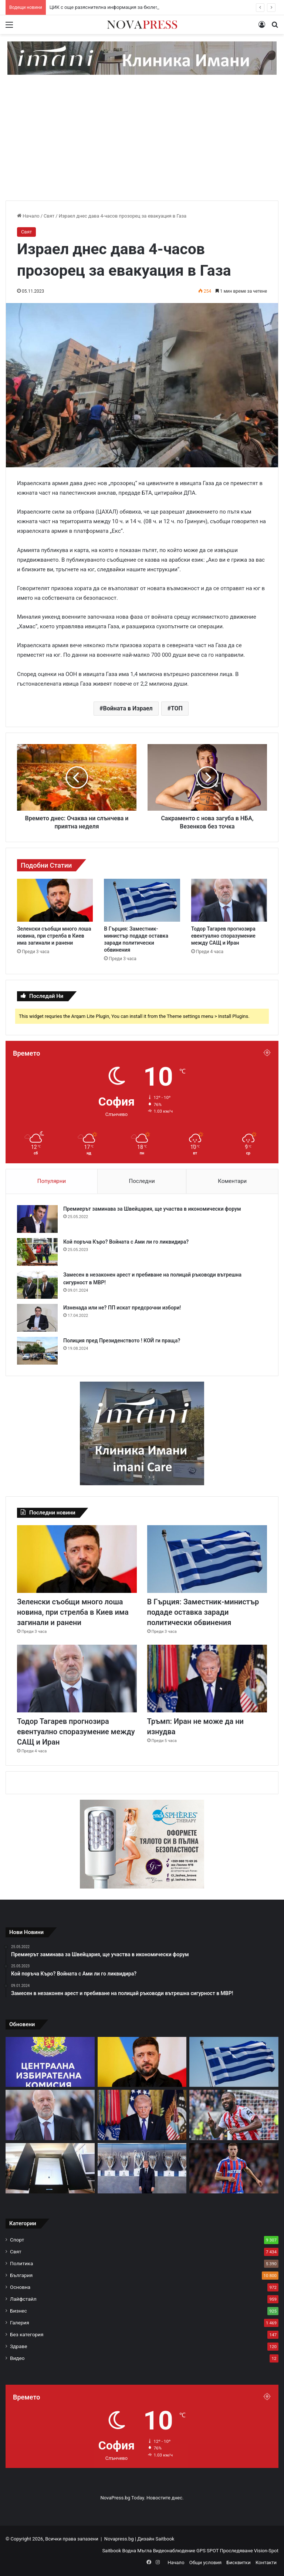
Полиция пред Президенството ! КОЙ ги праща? (121, 1341)
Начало (28, 216)
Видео (17, 2358)
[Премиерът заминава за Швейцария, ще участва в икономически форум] (37, 1219)
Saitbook (164, 2539)
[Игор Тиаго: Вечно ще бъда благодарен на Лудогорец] (233, 2115)
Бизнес (18, 2311)
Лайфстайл (23, 2299)
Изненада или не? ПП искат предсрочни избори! (122, 1308)
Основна (20, 2287)
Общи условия (205, 2562)
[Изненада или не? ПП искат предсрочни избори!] (37, 1318)
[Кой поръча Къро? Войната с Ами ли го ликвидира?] (37, 1252)
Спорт (17, 2240)
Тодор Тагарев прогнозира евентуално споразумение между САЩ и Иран (223, 936)
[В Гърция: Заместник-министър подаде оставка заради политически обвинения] (142, 900)
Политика (21, 2263)
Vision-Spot (266, 2550)
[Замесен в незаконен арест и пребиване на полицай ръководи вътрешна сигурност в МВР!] (37, 1285)
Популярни (51, 1181)
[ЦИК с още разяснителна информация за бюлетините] (50, 2062)
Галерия (19, 2323)
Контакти (266, 2562)
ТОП (177, 708)
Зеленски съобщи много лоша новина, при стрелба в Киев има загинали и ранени (54, 936)
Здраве (18, 2346)
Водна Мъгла (137, 2550)
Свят (49, 216)
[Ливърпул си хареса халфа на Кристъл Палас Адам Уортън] (233, 2168)
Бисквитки (238, 2562)
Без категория (26, 2334)
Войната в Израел (128, 708)
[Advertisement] (142, 145)
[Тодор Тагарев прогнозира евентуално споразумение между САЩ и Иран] (229, 900)
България (21, 2275)
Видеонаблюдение (174, 2550)
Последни (142, 1181)
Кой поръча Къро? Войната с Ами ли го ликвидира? (126, 1242)
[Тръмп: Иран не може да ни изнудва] (207, 1678)
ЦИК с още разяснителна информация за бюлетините (110, 7)
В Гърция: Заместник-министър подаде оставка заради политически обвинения (203, 1612)
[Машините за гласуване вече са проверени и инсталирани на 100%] (50, 2168)
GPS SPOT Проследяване (225, 2550)
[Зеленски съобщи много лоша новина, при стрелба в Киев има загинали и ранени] (55, 900)
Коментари (232, 1181)
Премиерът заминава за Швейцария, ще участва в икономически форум (152, 1209)
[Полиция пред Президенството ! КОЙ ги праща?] (37, 1351)
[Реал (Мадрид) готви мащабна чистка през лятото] (142, 2168)
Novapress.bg (119, 2539)
